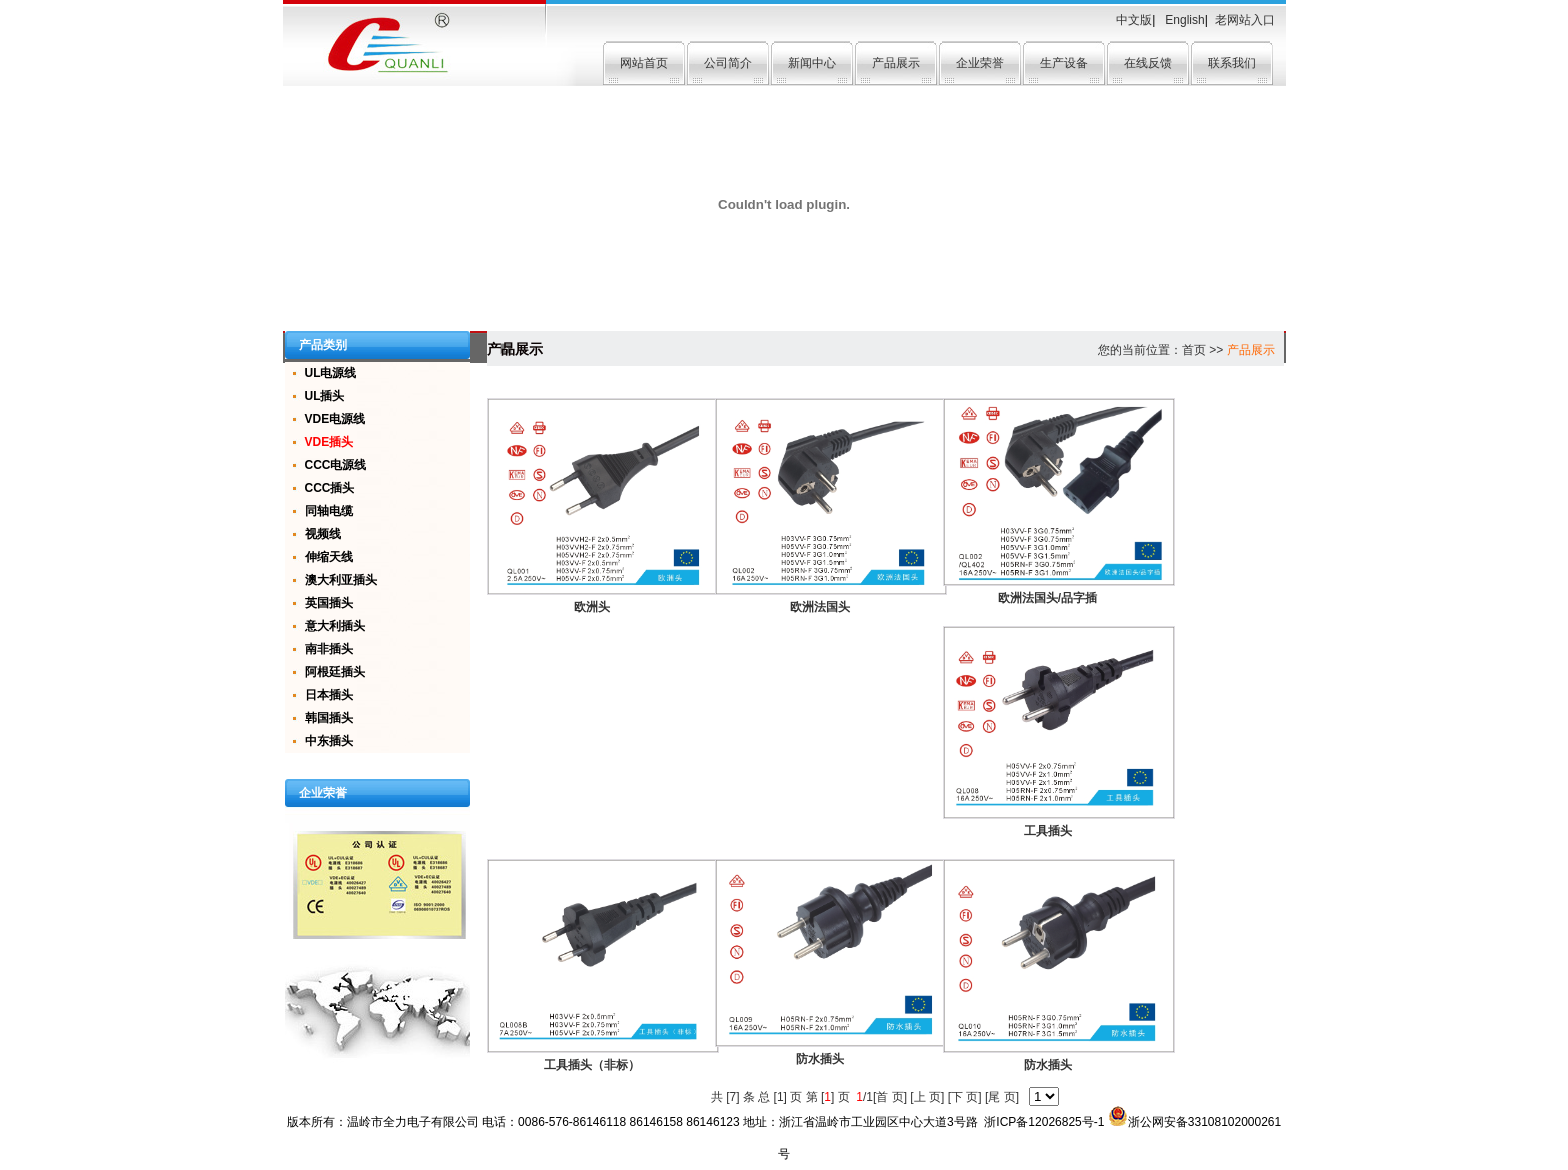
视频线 (323, 534)
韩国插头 (329, 718)
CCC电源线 (336, 465)
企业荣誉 (980, 63)
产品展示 (896, 63)
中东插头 (329, 741)
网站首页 (644, 63)
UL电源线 (331, 373)
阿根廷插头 (335, 672)
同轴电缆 (329, 511)
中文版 (1134, 20)
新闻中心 (812, 63)
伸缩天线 (329, 557)
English (1183, 20)
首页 (1194, 350)
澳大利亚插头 (341, 580)
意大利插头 (335, 626)
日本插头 (329, 695)
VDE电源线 (335, 419)
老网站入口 (1245, 20)
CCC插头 (330, 488)
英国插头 (329, 603)
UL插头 (325, 396)
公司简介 (728, 63)
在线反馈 (1148, 63)
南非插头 (329, 649)
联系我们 (1232, 63)
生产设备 (1064, 63)
